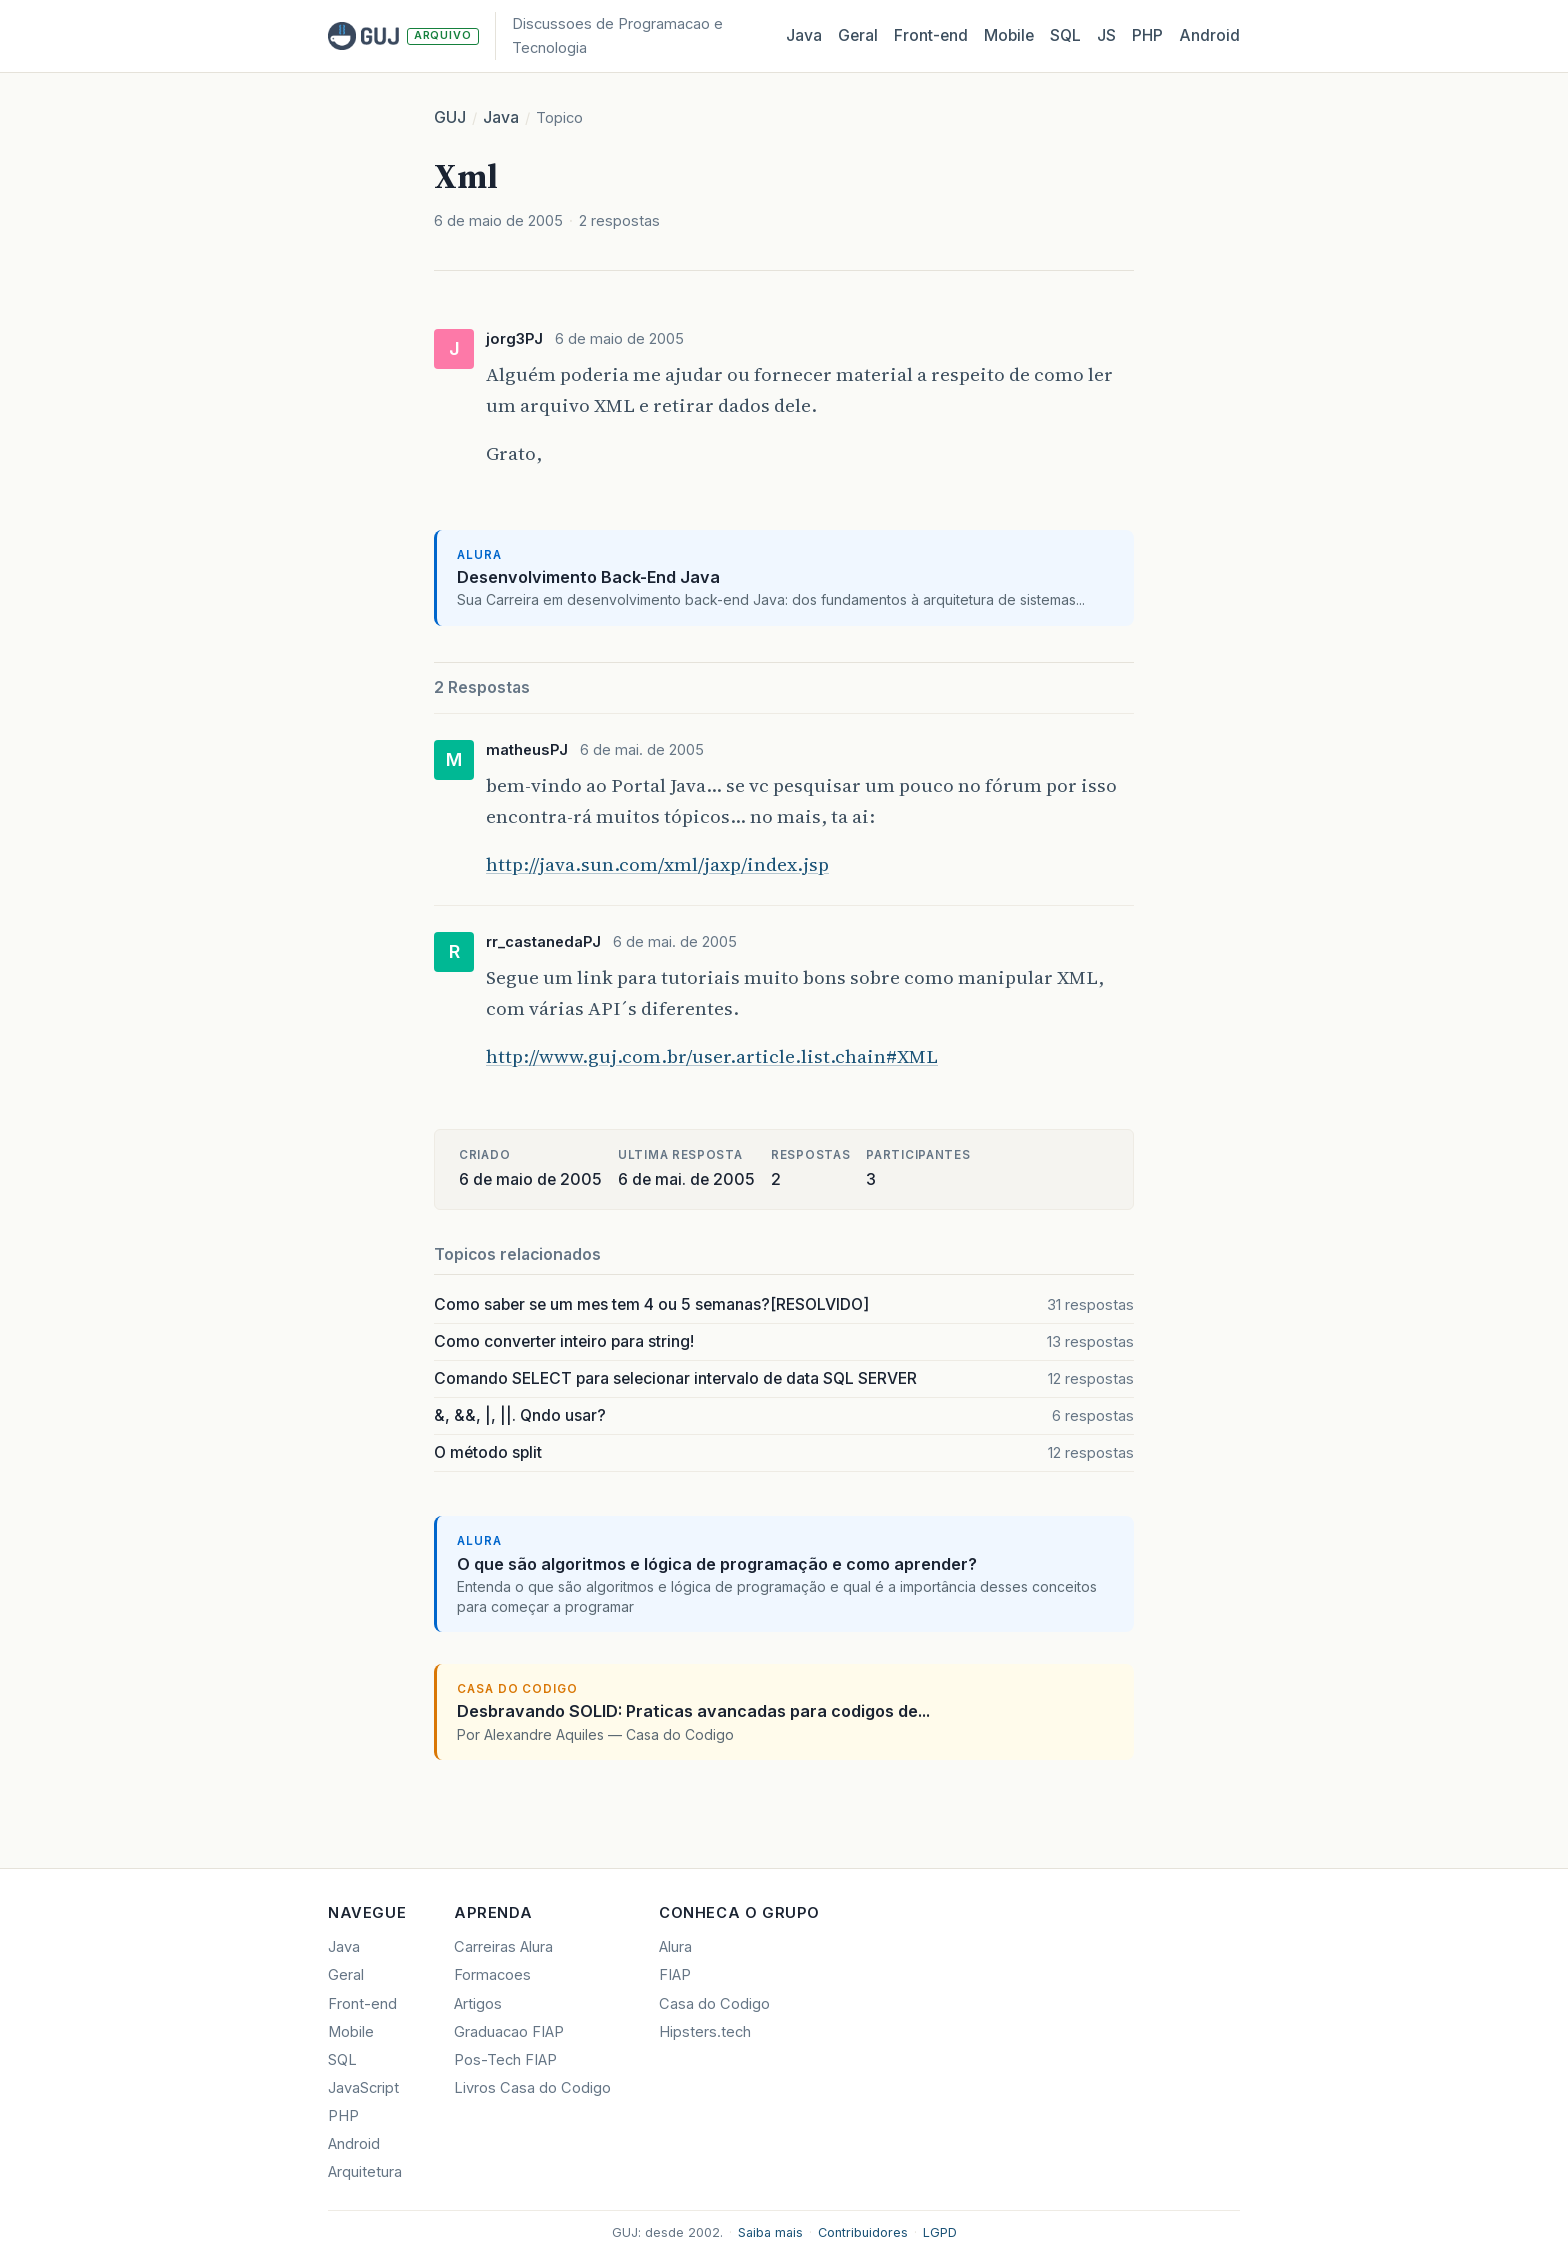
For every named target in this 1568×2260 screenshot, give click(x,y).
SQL (1065, 35)
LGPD (940, 2232)
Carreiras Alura (503, 1947)
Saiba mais (770, 2232)
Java (804, 35)
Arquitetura (365, 2172)
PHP (1147, 35)
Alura (675, 1947)
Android (1209, 35)
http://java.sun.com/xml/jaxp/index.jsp (657, 864)
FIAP (675, 1975)
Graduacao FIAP (509, 2032)
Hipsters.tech (705, 2032)
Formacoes (492, 1975)
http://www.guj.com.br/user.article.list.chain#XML (712, 1056)
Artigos (478, 2004)
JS (1106, 35)
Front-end (362, 2004)
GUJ (450, 117)
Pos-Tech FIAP (505, 2060)
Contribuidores (863, 2232)
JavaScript (363, 2088)
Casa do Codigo (714, 2004)
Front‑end (931, 35)
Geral (858, 35)
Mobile (1009, 35)
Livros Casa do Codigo (532, 2088)
